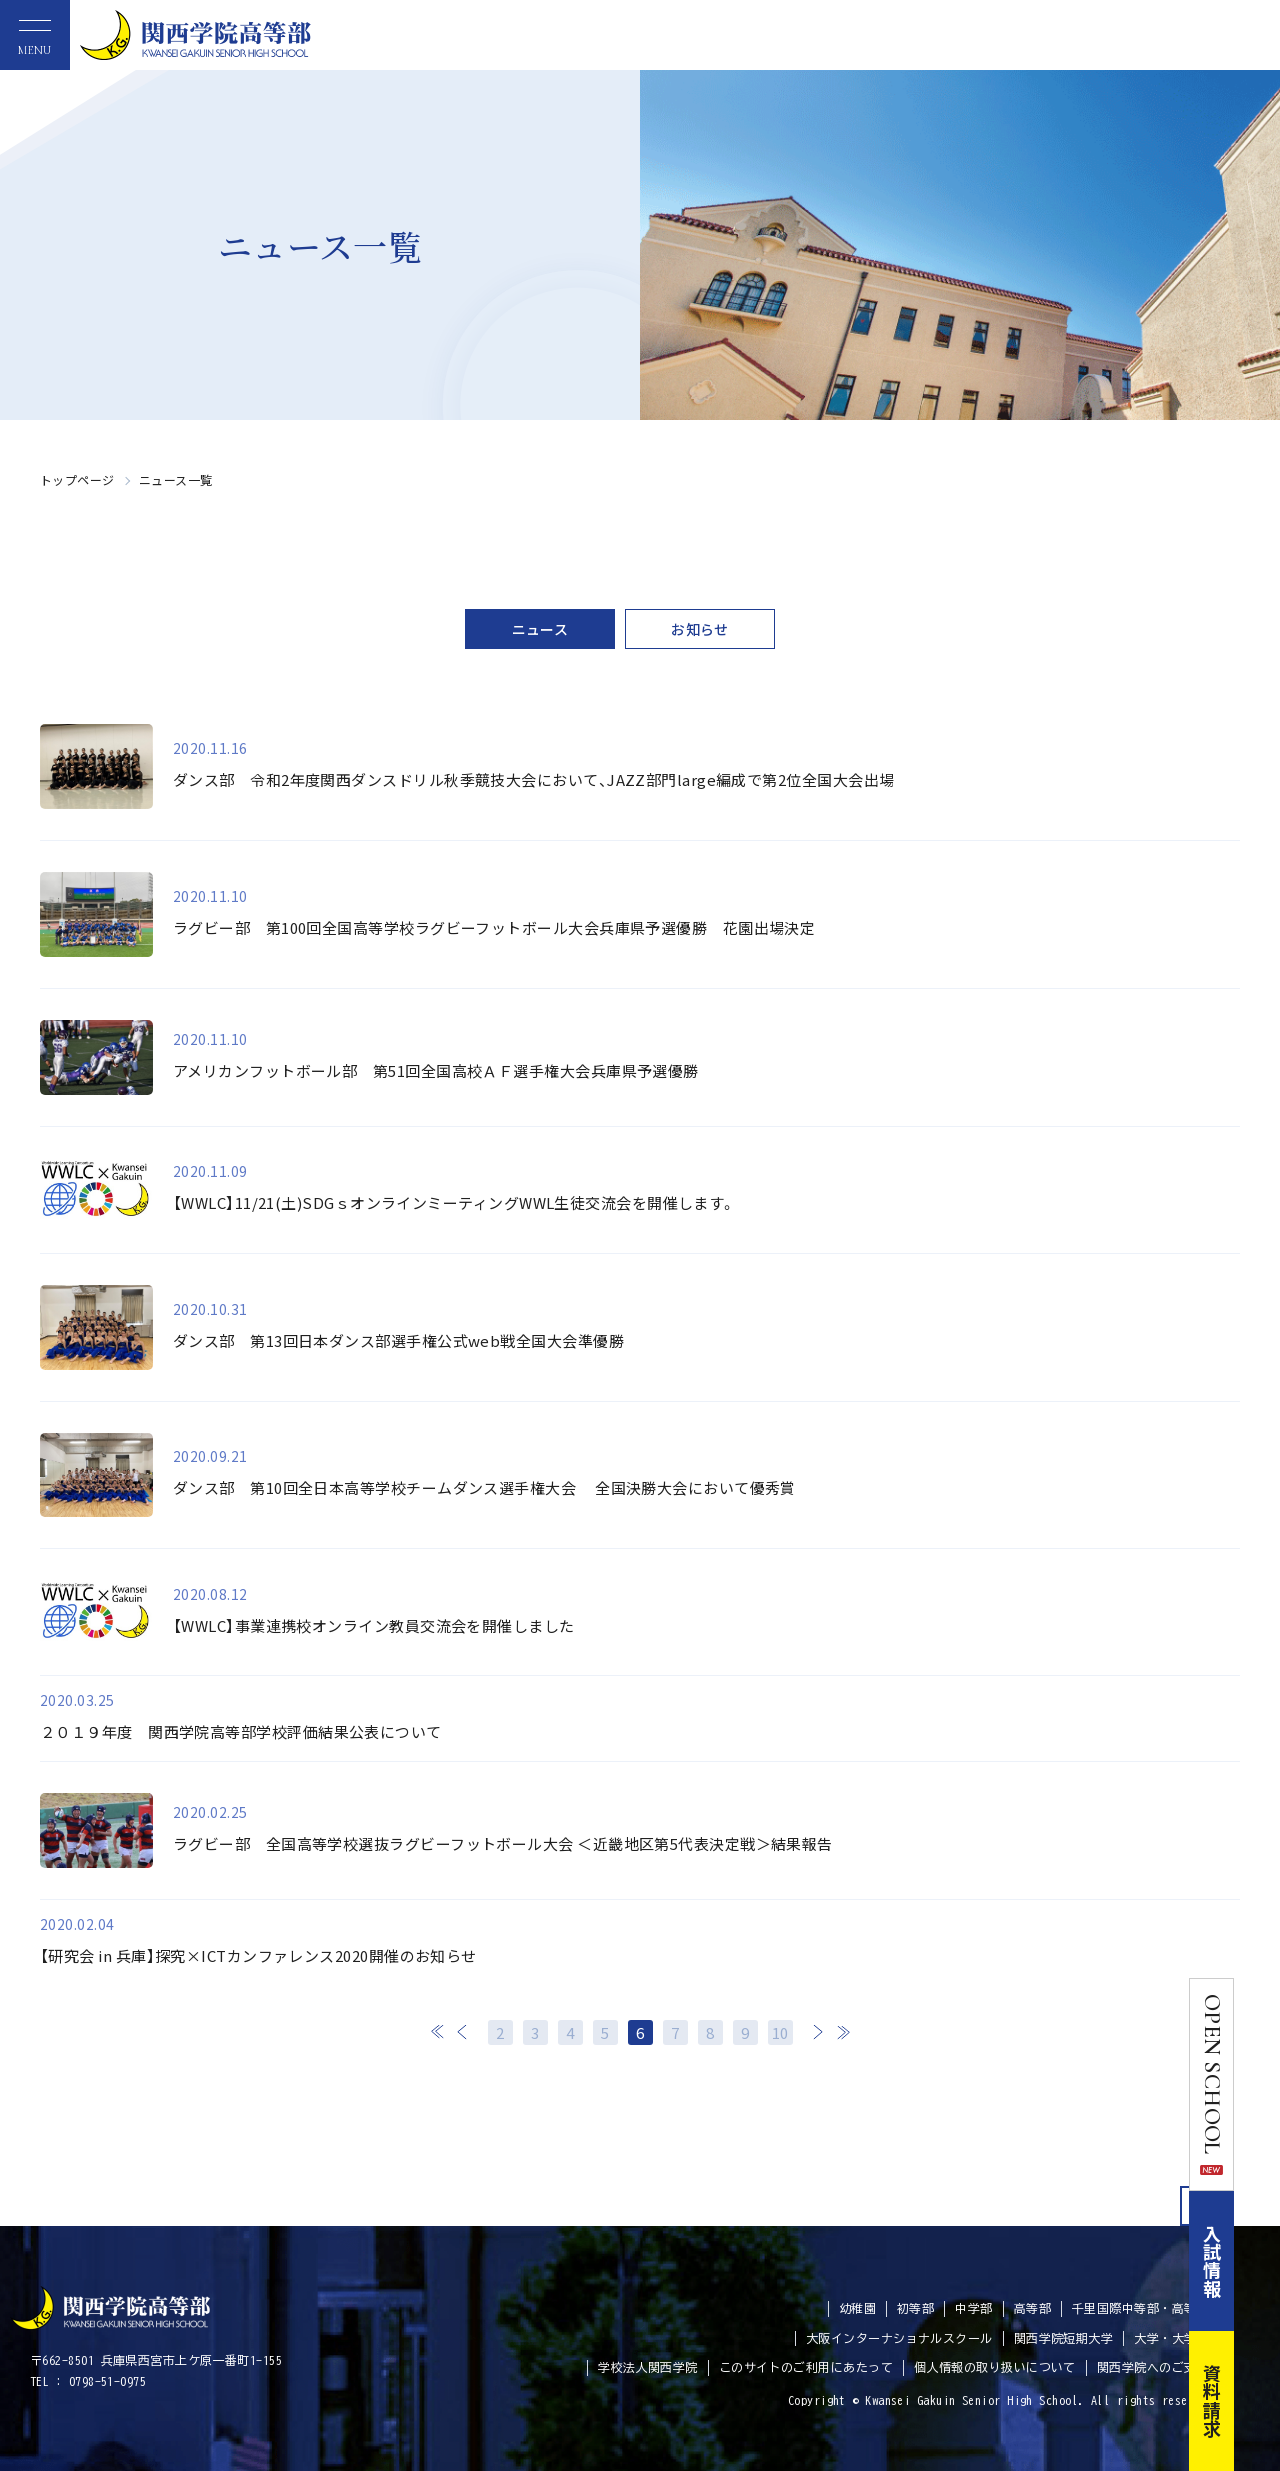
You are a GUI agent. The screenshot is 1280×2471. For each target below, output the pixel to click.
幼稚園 (857, 2308)
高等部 (1032, 2308)
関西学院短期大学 (1064, 2338)
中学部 (973, 2308)
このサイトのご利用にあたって (806, 2367)
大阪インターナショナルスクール (899, 2338)
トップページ (77, 479)
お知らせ (700, 629)
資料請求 (1258, 2401)
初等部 (915, 2308)
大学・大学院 (1171, 2338)
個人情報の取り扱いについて (995, 2367)
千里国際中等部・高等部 (1140, 2308)
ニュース (540, 629)
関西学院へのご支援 (1153, 2367)
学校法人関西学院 (648, 2367)
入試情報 (1258, 2261)
